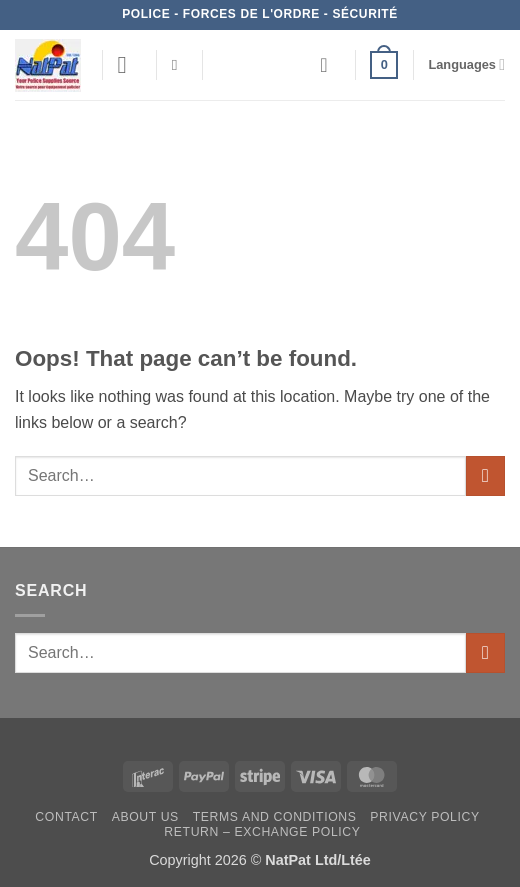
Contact (66, 817)
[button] (130, 64)
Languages (466, 64)
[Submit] (485, 475)
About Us (145, 817)
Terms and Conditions (275, 817)
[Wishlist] (330, 65)
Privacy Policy (424, 817)
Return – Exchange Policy (262, 832)
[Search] (179, 65)
